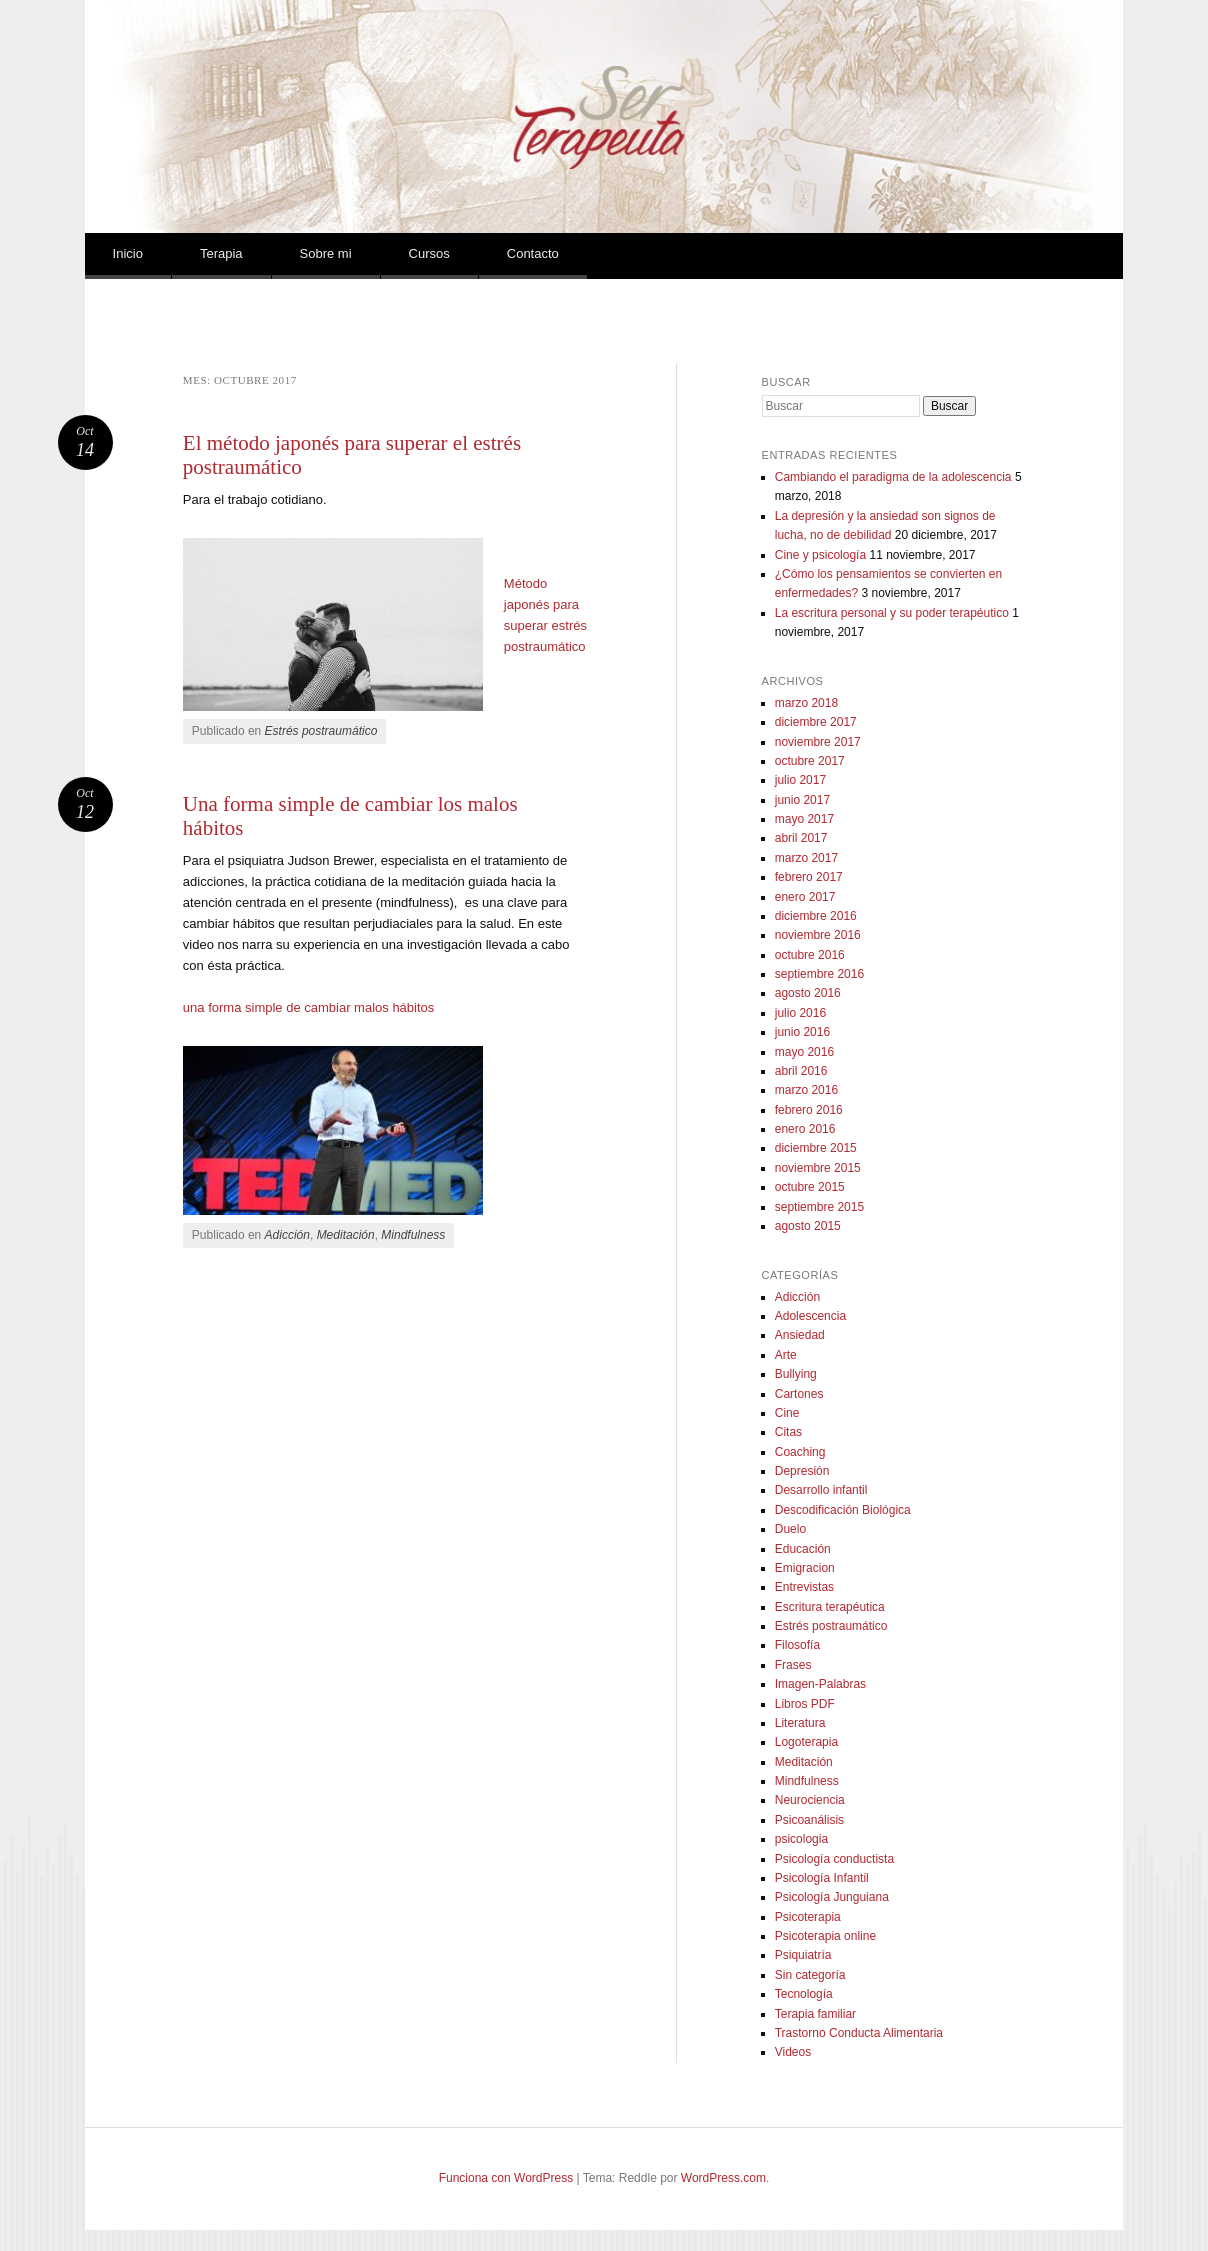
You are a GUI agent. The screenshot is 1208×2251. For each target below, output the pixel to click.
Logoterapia (806, 1742)
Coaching (800, 1452)
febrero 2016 (809, 1110)
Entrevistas (804, 1587)
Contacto (533, 253)
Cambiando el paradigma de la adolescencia (893, 477)
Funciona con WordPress (506, 2178)
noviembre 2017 (818, 742)
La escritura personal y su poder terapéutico (892, 613)
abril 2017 (801, 838)
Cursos (429, 253)
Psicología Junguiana (832, 1897)
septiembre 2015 (819, 1207)
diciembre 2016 (816, 916)
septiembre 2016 (819, 974)
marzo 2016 (806, 1090)
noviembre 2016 (818, 935)
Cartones (799, 1394)
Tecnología (804, 1994)
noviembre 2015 (818, 1168)
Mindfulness (413, 1235)
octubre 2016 (810, 955)
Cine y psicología (820, 555)
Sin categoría (810, 1975)
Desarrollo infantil (821, 1490)
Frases (793, 1665)
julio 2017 (800, 780)
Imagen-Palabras (820, 1684)
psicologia (801, 1839)
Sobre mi (326, 253)
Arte (786, 1355)
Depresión (802, 1471)
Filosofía (797, 1645)
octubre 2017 (810, 761)
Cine (787, 1413)
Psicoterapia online (825, 1936)
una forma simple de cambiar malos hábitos (308, 1007)
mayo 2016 (804, 1052)
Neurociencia (810, 1800)
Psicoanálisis (809, 1820)
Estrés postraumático (321, 731)
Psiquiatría (803, 1955)
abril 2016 (801, 1071)
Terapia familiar (815, 2014)
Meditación (346, 1235)
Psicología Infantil (822, 1878)
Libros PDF (805, 1704)
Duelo (790, 1529)
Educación (803, 1549)
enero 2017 (805, 897)
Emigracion (805, 1568)
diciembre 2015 (816, 1148)
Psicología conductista (834, 1859)
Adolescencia (810, 1316)
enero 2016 (805, 1129)
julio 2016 (800, 1013)
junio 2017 (802, 800)
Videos (793, 2052)
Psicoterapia (808, 1917)
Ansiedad (800, 1335)
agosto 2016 (808, 993)
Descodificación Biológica (843, 1510)
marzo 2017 (806, 858)
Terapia (221, 253)
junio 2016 (802, 1032)
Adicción (287, 1235)
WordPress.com (723, 2178)
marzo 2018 (806, 703)
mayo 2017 (804, 819)
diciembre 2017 (816, 722)
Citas (788, 1432)
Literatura (800, 1723)
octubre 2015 (810, 1187)
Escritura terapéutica (830, 1607)
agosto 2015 (808, 1226)
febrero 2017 (809, 877)
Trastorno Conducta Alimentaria (859, 2033)
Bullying (796, 1374)
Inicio (128, 253)
